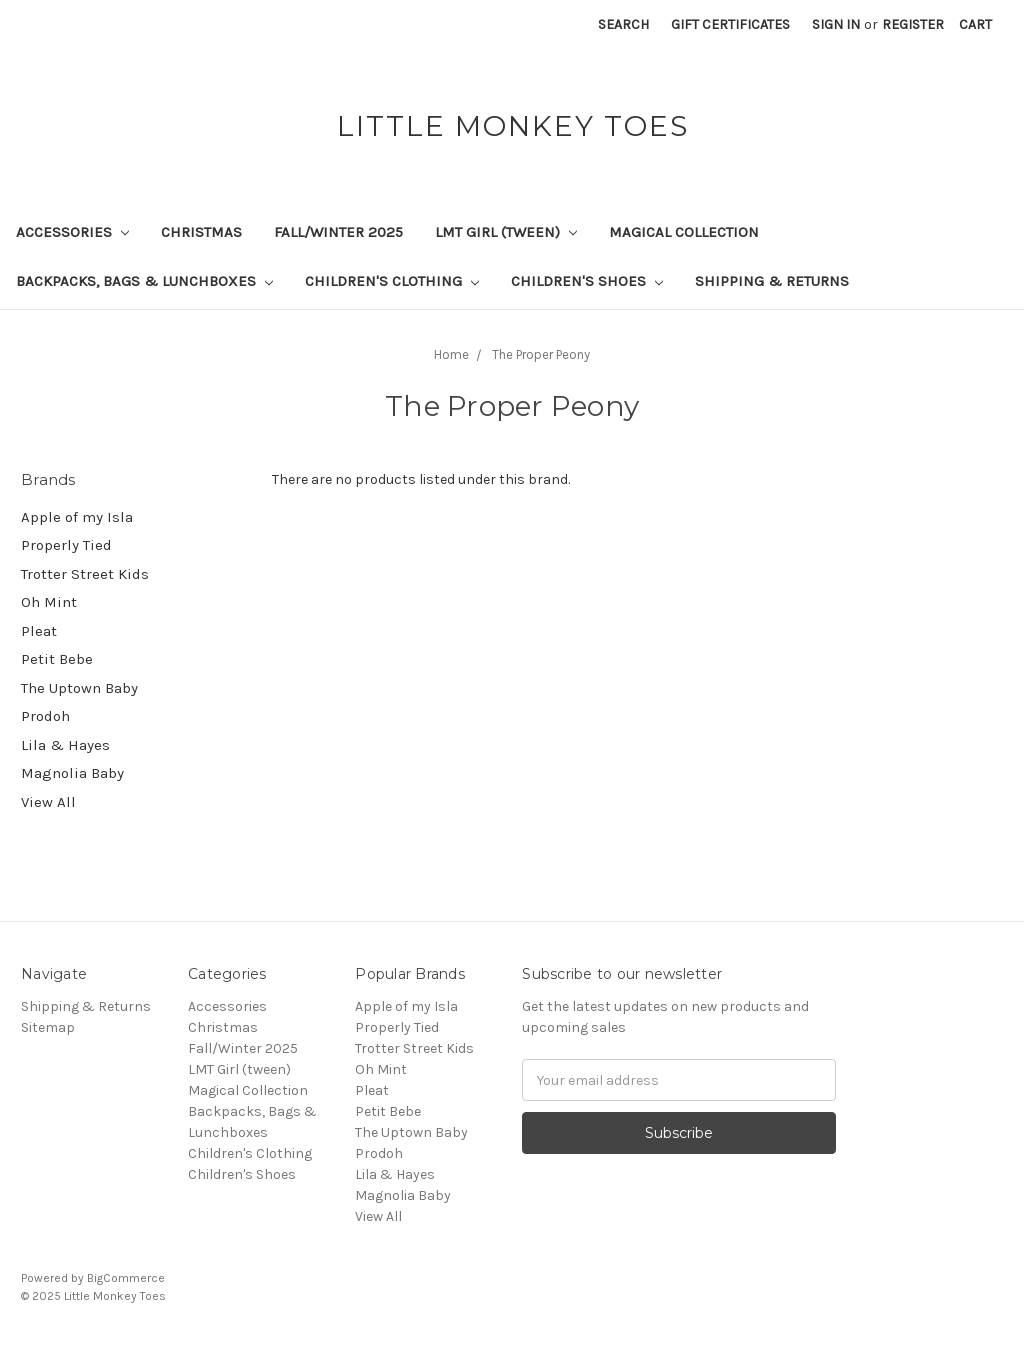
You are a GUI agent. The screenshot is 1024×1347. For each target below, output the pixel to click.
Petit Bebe (57, 659)
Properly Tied (66, 545)
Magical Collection (684, 232)
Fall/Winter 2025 (338, 232)
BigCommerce (126, 1278)
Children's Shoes (587, 281)
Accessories (72, 232)
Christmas (201, 232)
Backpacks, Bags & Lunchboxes (144, 281)
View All (48, 802)
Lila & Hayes (65, 745)
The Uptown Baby (79, 688)
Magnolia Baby (72, 773)
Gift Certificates (730, 24)
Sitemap (48, 1027)
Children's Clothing (392, 281)
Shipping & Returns (772, 281)
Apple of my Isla (77, 517)
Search (623, 24)
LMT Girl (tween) (506, 232)
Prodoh (45, 716)
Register (913, 24)
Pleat (39, 631)
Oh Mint (49, 602)
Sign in (836, 24)
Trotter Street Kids (85, 574)
